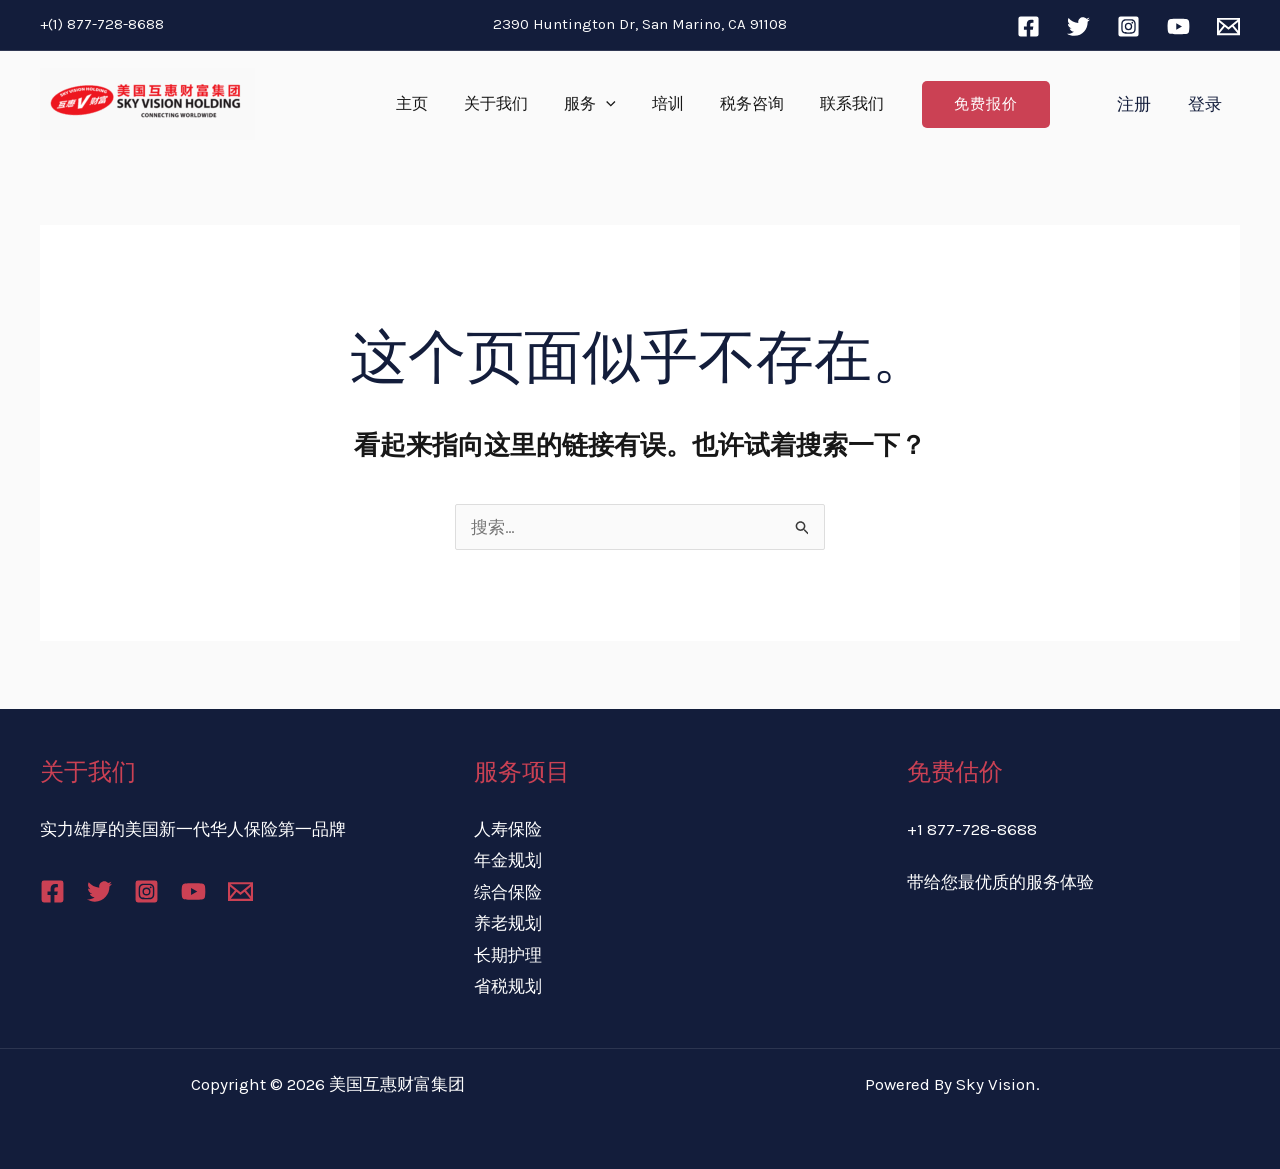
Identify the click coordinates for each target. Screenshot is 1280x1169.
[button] (974, 104)
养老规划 (508, 923)
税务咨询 (746, 103)
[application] (608, 104)
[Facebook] (1028, 26)
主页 (422, 103)
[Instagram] (1128, 26)
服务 (592, 104)
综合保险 (508, 892)
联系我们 (842, 103)
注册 (1138, 104)
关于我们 (502, 103)
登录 (1206, 104)
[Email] (1228, 26)
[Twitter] (1078, 26)
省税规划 (508, 986)
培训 (666, 103)
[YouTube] (1178, 26)
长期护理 (508, 955)
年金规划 (508, 860)
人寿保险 (508, 829)
